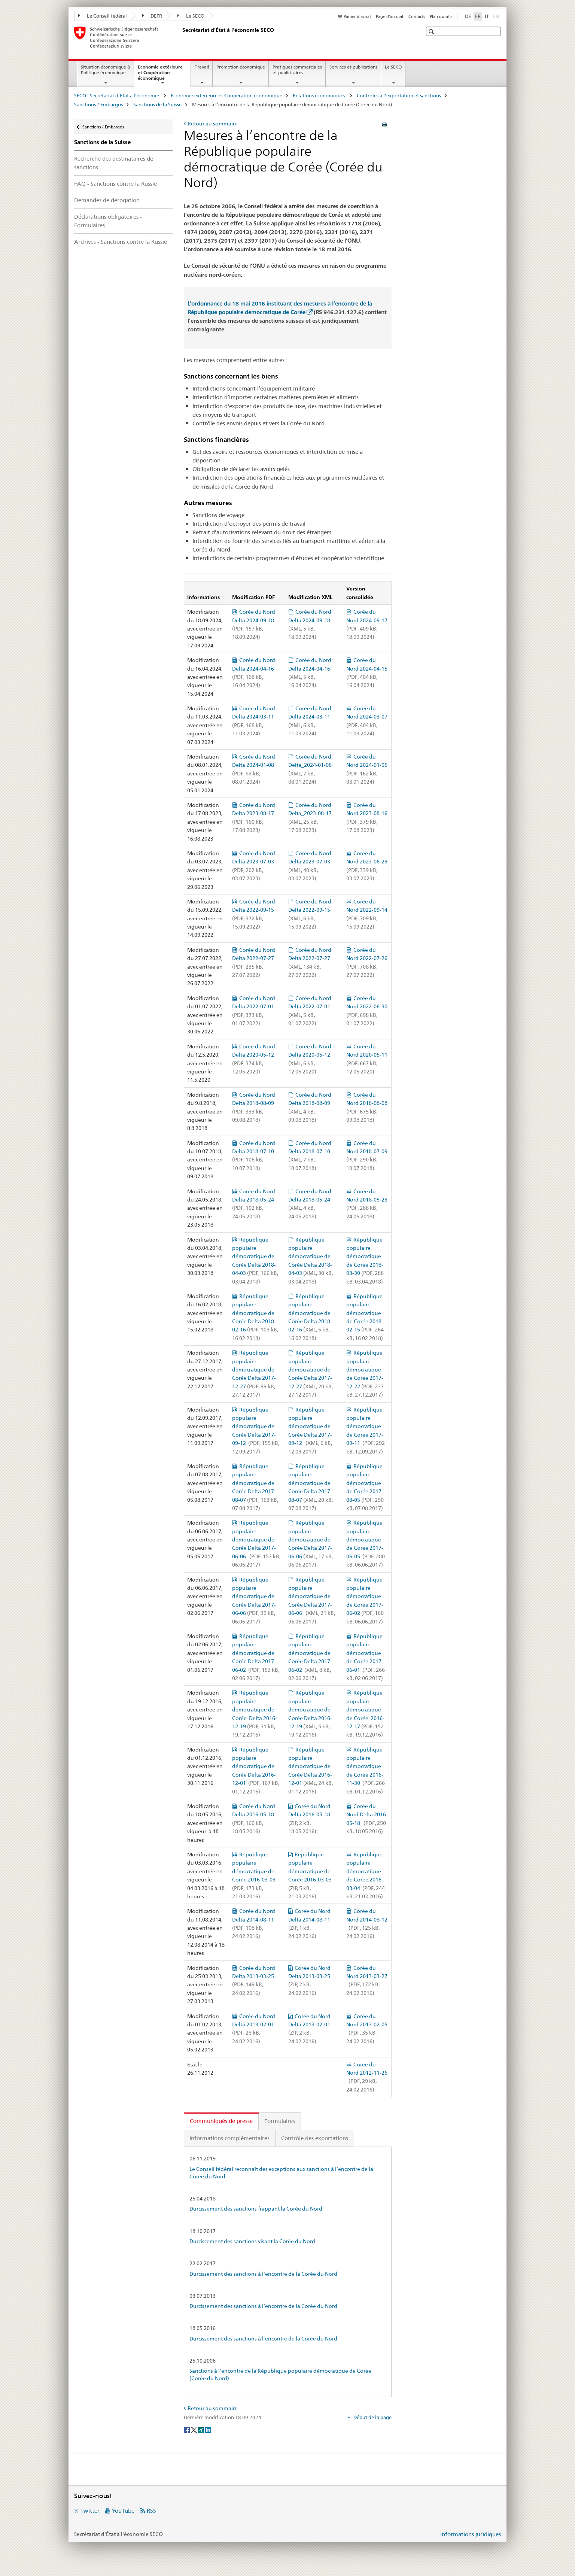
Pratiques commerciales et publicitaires (297, 69)
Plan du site (441, 16)
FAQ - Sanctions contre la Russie (115, 183)
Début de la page (372, 2417)
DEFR (152, 15)
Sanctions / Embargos (98, 104)
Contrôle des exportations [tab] (314, 2138)
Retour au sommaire (213, 124)
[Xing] (201, 2430)
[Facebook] (187, 2430)
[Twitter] (194, 2430)
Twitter (90, 2510)
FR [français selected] (478, 16)
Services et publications (353, 67)
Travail (202, 67)
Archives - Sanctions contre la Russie (120, 241)
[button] (432, 31)
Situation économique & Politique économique (105, 69)
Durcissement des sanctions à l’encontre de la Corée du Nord (263, 2274)
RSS (151, 2510)
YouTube (123, 2510)
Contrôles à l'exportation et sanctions (399, 95)
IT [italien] (487, 16)
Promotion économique (240, 67)
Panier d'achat (357, 16)
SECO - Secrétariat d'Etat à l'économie (117, 95)
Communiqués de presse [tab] (221, 2120)
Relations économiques (319, 95)
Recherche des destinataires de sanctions (113, 163)
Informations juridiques (470, 2534)
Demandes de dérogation (107, 200)
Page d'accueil (389, 16)
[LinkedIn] (208, 2430)
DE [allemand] (468, 16)
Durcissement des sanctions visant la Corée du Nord (252, 2241)
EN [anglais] (497, 15)
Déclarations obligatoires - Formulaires (108, 221)
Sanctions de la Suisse (157, 104)
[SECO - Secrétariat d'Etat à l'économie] (181, 37)
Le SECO (190, 15)
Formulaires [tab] (279, 2120)
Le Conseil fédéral (102, 15)
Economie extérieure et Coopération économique (160, 75)
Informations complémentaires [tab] (229, 2138)
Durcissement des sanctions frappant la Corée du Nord (255, 2209)
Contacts (416, 16)
